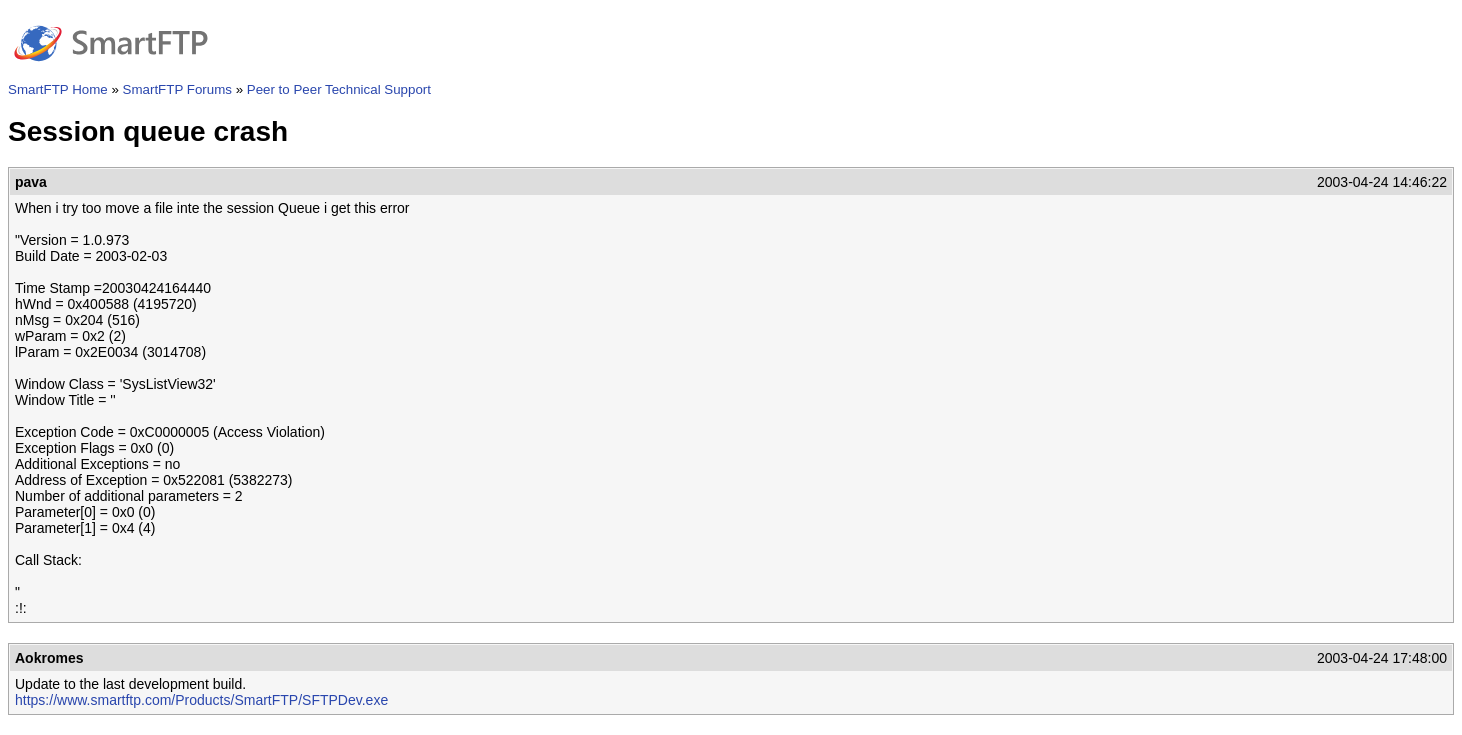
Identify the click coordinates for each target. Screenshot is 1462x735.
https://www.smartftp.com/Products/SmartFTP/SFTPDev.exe (201, 700)
